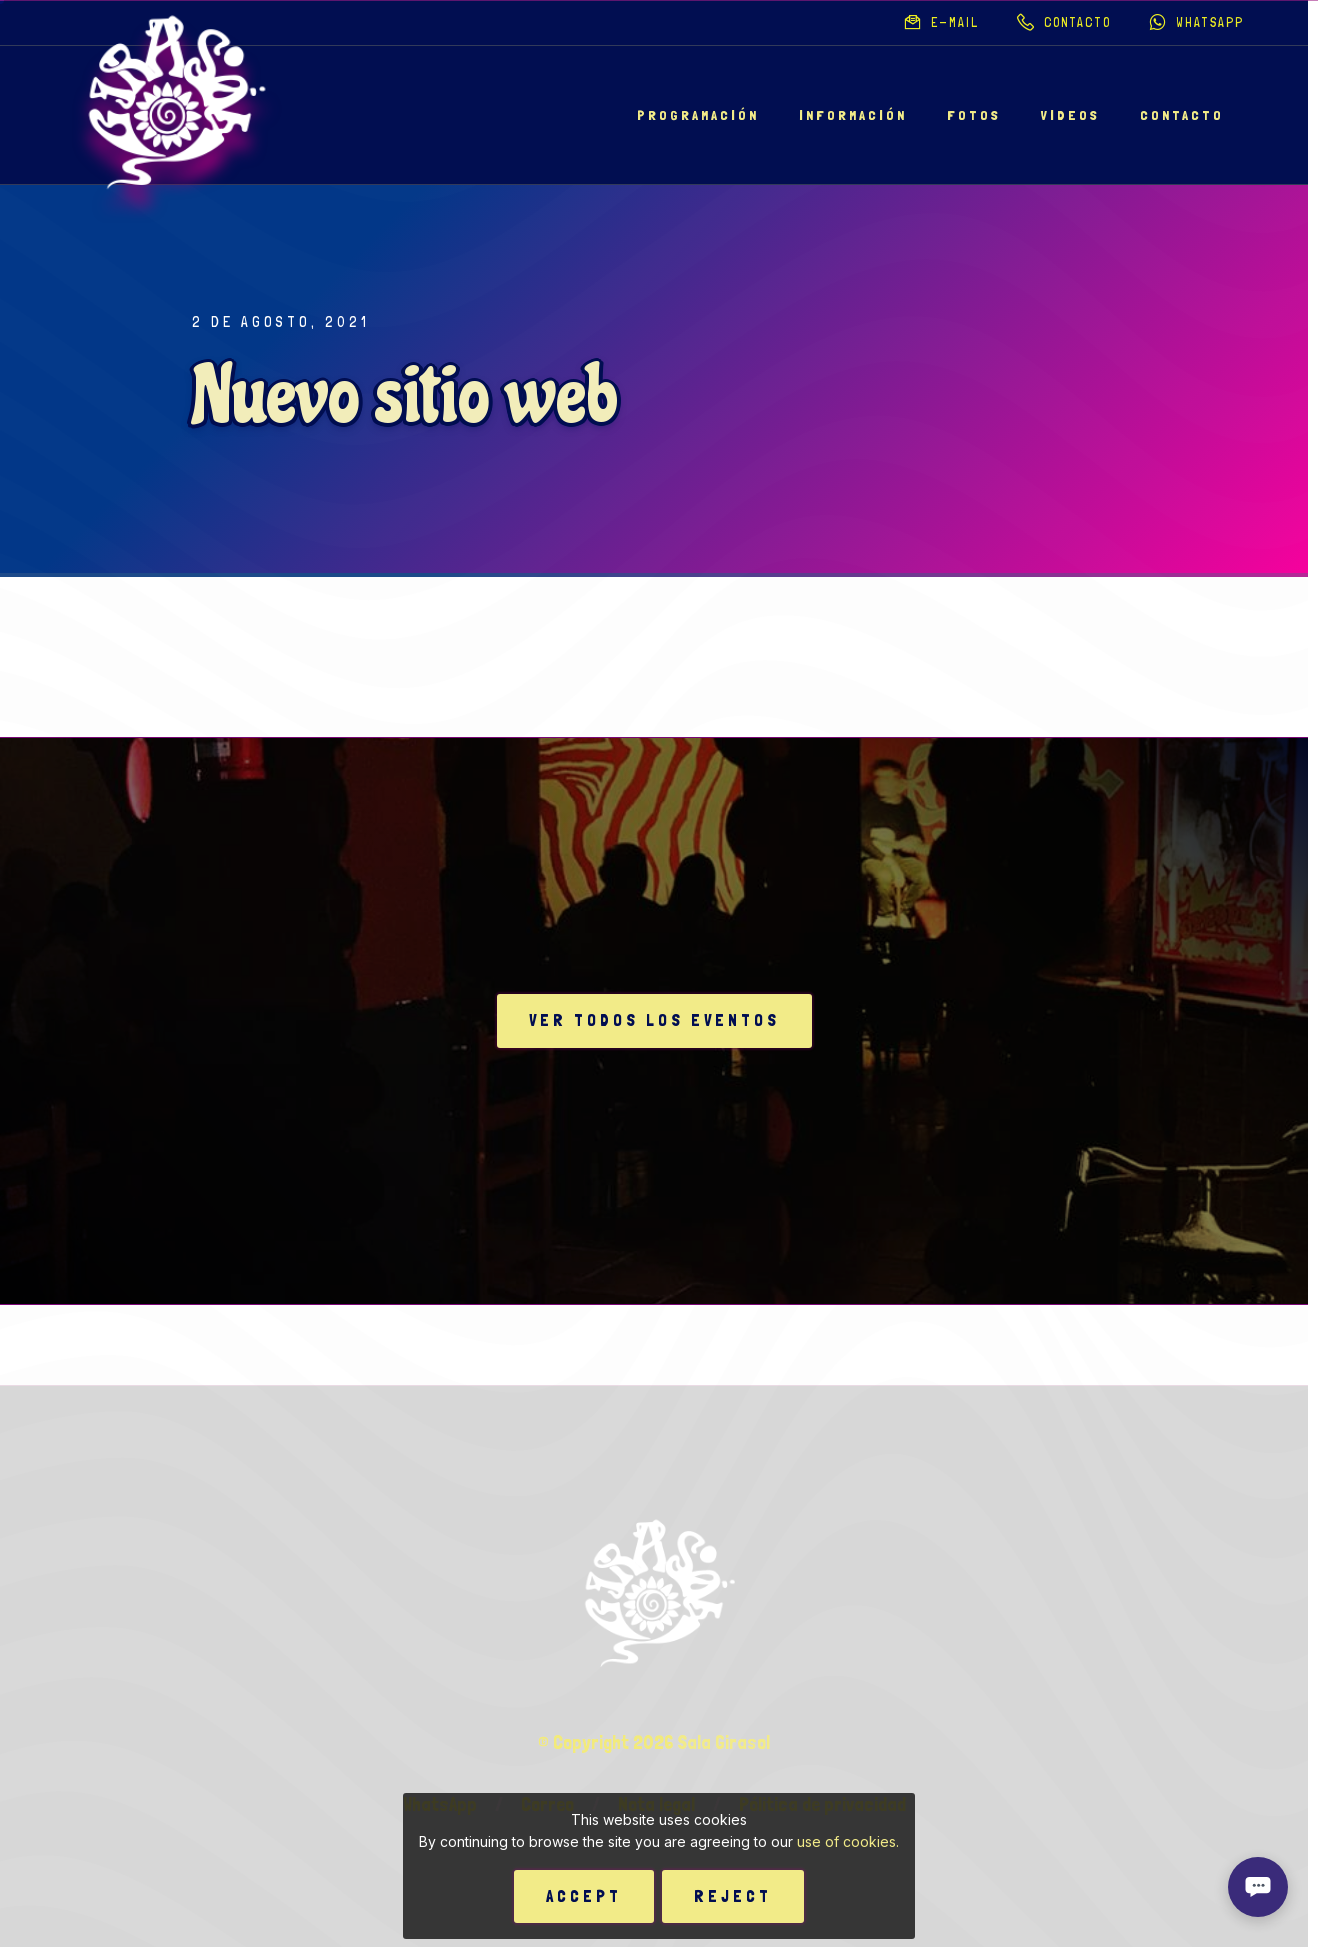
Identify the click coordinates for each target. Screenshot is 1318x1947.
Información (853, 115)
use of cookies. (848, 1841)
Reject (733, 1896)
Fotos (974, 115)
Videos (1070, 115)
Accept (584, 1896)
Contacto (1182, 115)
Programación (698, 115)
